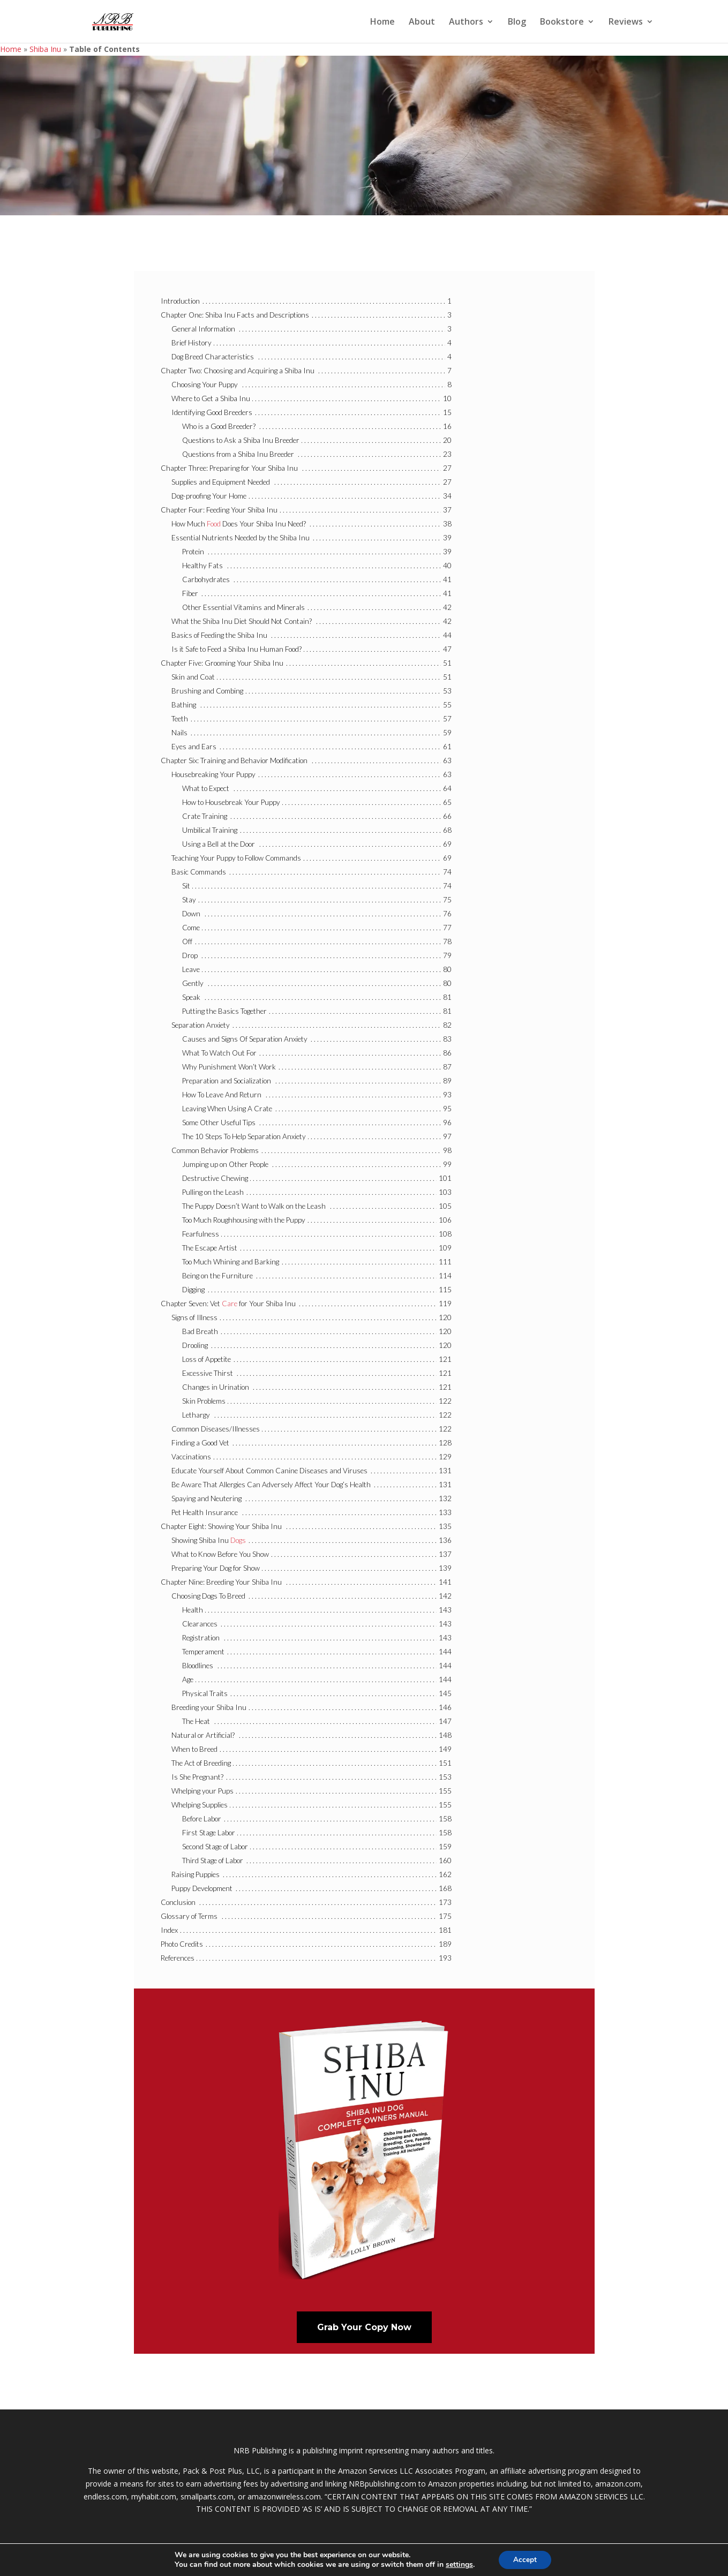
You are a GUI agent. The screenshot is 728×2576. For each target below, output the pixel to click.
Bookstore (562, 22)
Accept (525, 2559)
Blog (517, 22)
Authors (466, 22)
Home (382, 22)
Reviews (626, 22)
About (422, 22)
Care (229, 1303)
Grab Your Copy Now (364, 2327)
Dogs (238, 1540)
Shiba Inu (45, 49)
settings (457, 2564)
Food (214, 523)
